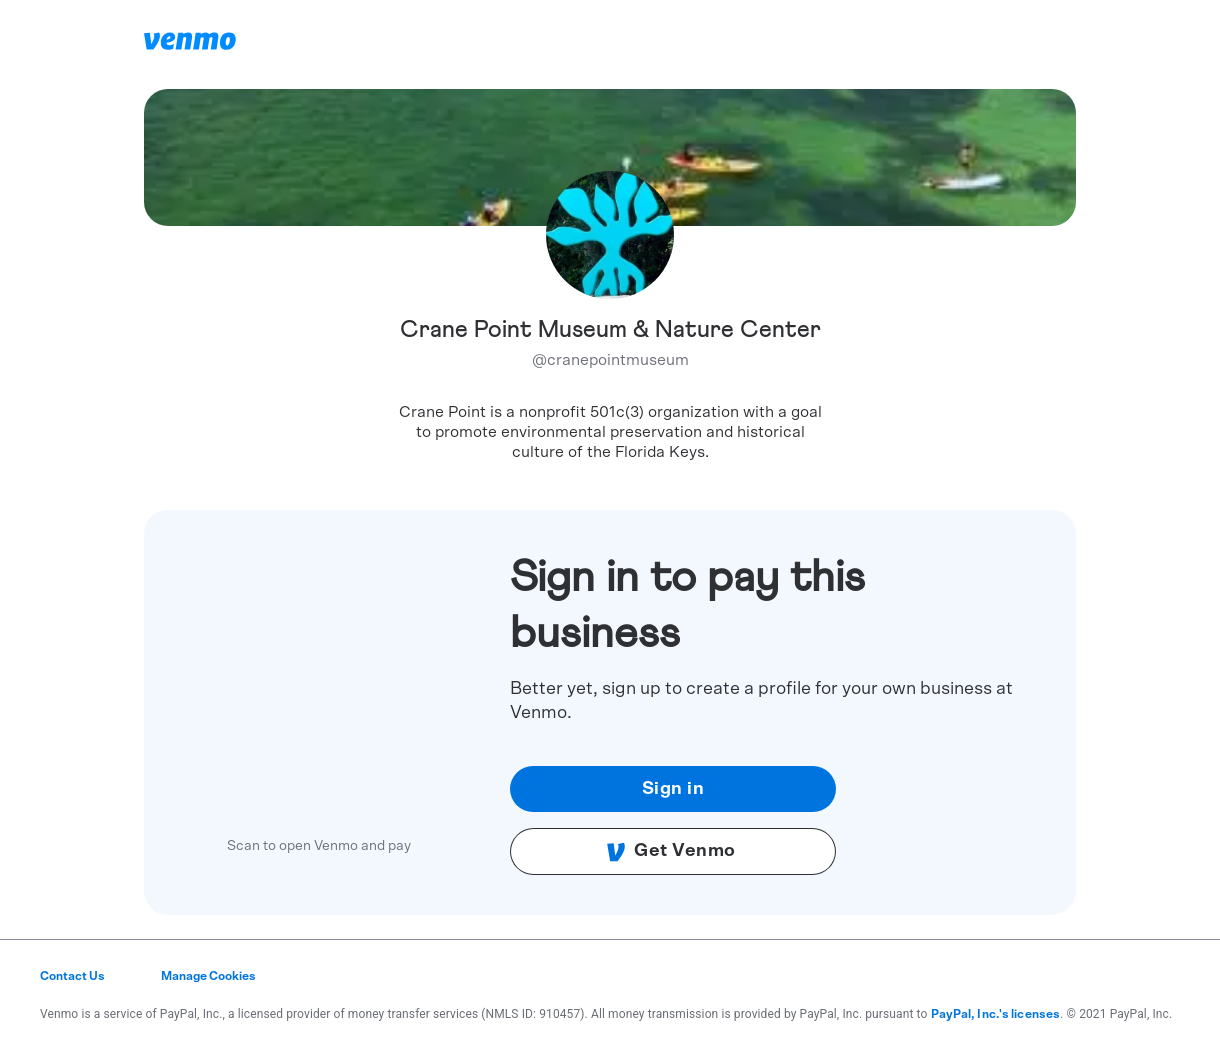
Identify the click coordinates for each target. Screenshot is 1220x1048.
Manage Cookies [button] (208, 976)
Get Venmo (671, 852)
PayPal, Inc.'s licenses (996, 1014)
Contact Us (72, 976)
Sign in (673, 789)
